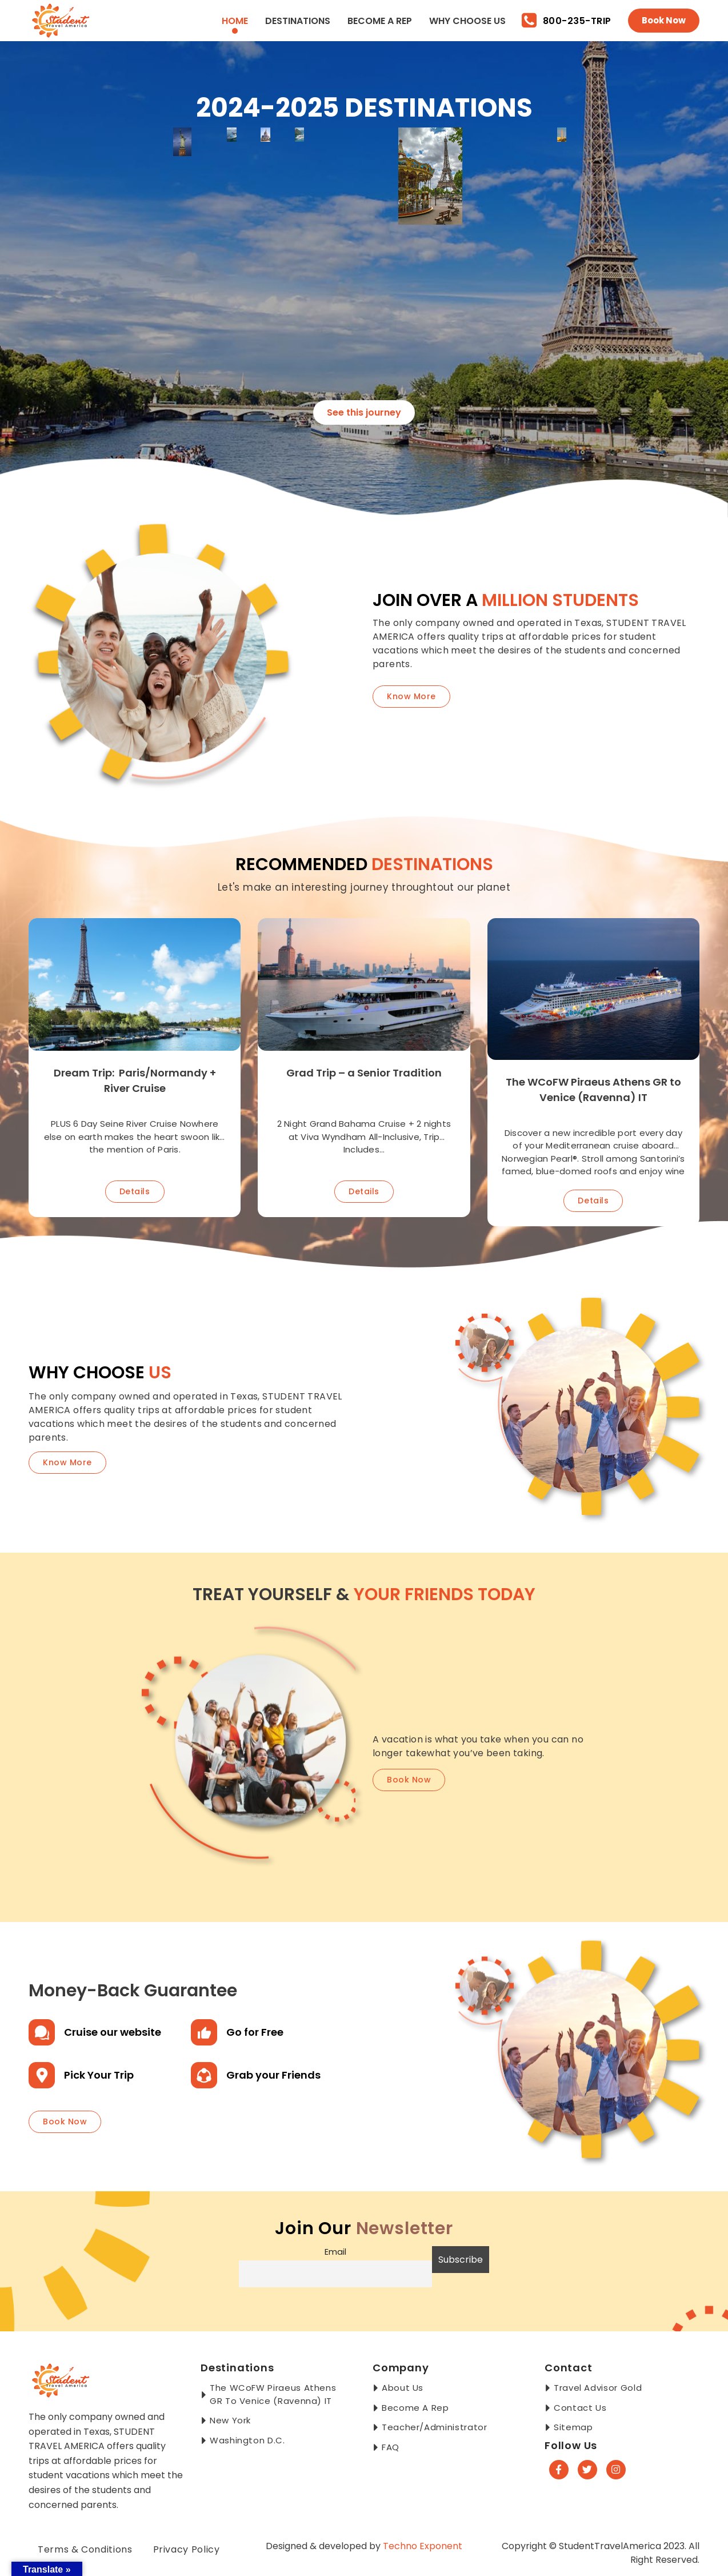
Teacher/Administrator (434, 2427)
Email (335, 2252)
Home (235, 20)
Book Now (664, 20)
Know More (411, 696)
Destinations (297, 20)
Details (134, 1191)
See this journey (364, 412)
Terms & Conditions (85, 2549)
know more (67, 1462)
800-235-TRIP (566, 20)
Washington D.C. (247, 2440)
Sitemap (573, 2427)
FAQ (390, 2447)
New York (230, 2420)
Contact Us (580, 2408)
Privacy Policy (186, 2549)
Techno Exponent (422, 2546)
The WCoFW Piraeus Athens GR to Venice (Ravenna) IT (273, 2394)
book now (409, 1779)
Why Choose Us (467, 20)
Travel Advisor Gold (598, 2388)
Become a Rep (379, 20)
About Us (402, 2388)
